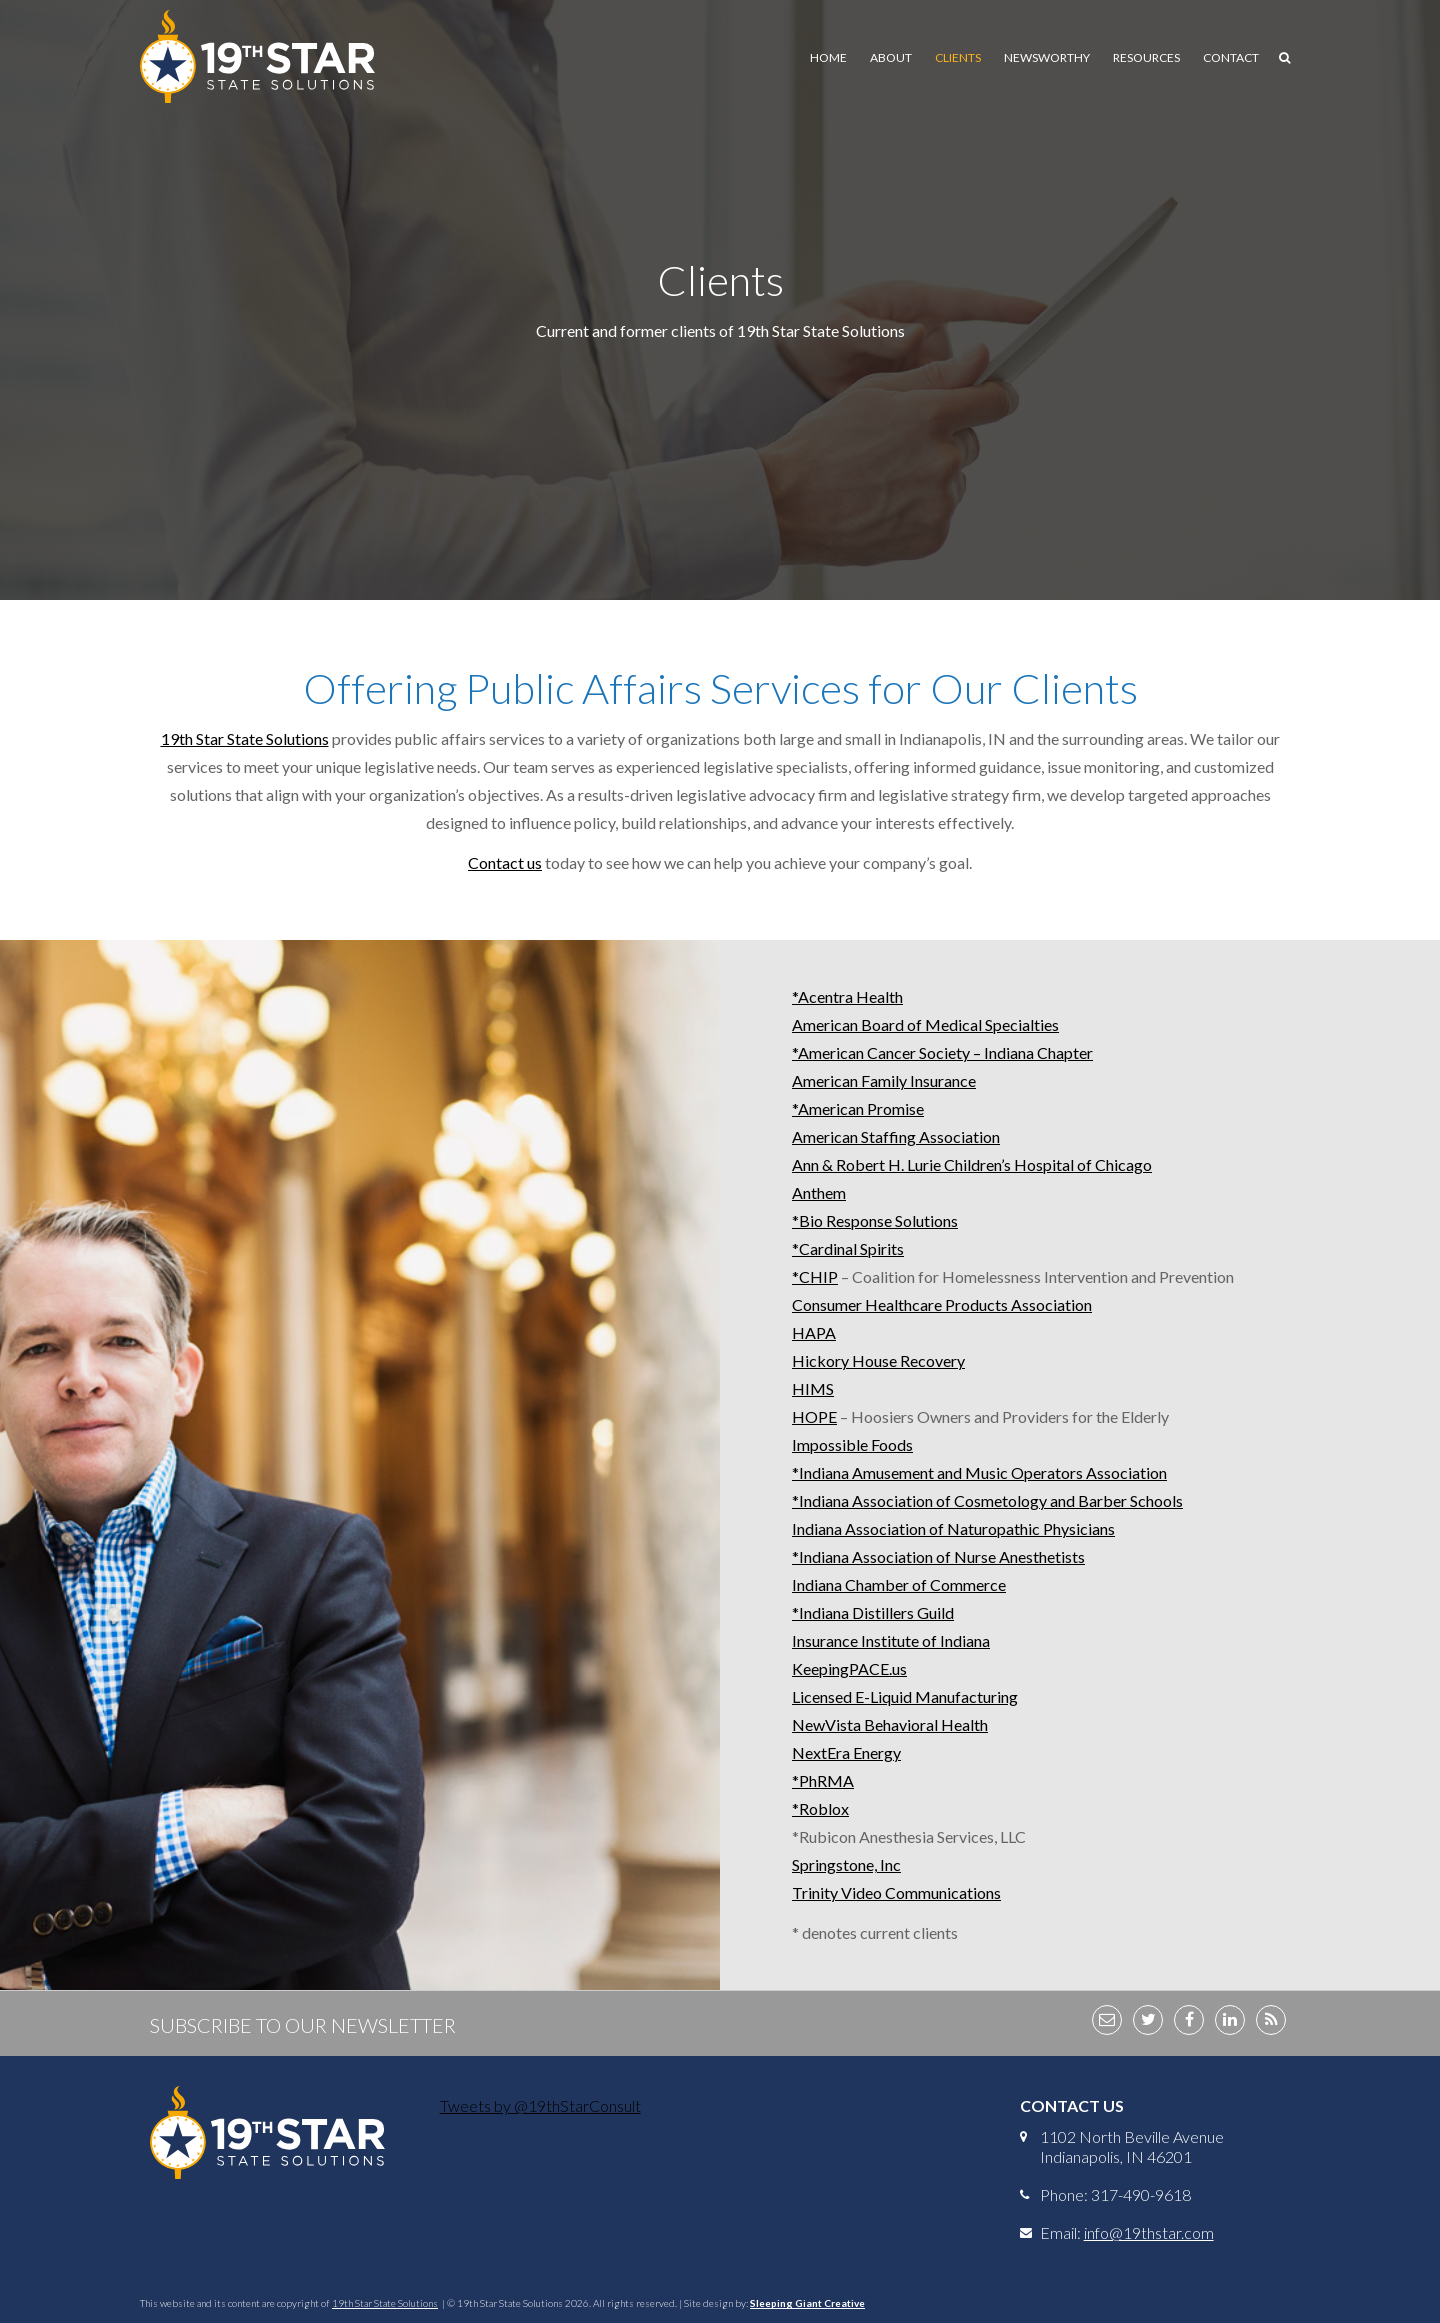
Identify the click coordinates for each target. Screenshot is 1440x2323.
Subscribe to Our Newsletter (303, 2025)
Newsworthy (1047, 57)
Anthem (819, 1192)
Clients (958, 57)
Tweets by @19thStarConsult (540, 2105)
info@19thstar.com (1149, 2232)
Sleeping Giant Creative (807, 2303)
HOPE (814, 1416)
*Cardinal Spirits (848, 1248)
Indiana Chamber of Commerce (899, 1584)
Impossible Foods (852, 1444)
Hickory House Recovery (878, 1360)
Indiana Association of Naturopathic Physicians (953, 1528)
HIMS (813, 1388)
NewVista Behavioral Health (890, 1724)
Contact (1231, 57)
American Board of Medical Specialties (925, 1024)
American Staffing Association (896, 1136)
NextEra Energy (846, 1752)
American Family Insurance (884, 1080)
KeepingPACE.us (849, 1668)
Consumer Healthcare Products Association (942, 1304)
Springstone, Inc (846, 1864)
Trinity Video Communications (896, 1892)
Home (828, 57)
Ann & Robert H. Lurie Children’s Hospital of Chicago (972, 1164)
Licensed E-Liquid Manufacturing (905, 1696)
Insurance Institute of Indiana (891, 1640)
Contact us (505, 862)
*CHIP (815, 1276)
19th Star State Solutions (245, 738)
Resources (1146, 57)
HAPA (814, 1332)
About (891, 57)
